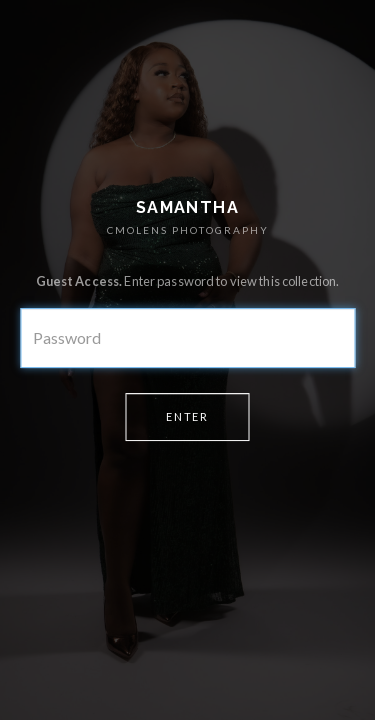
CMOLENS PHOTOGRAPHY (188, 230)
